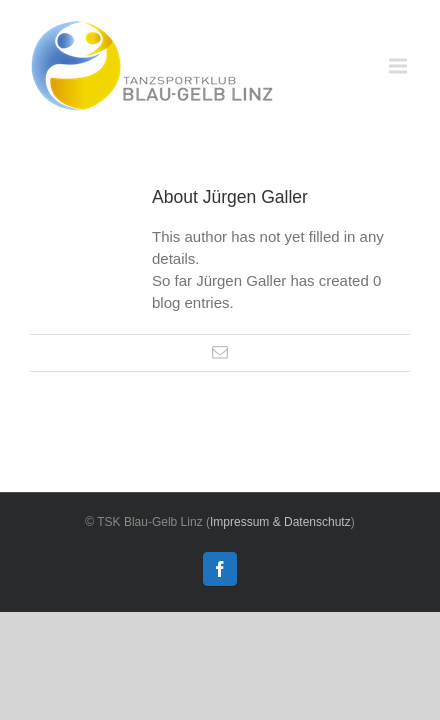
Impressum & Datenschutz (280, 522)
